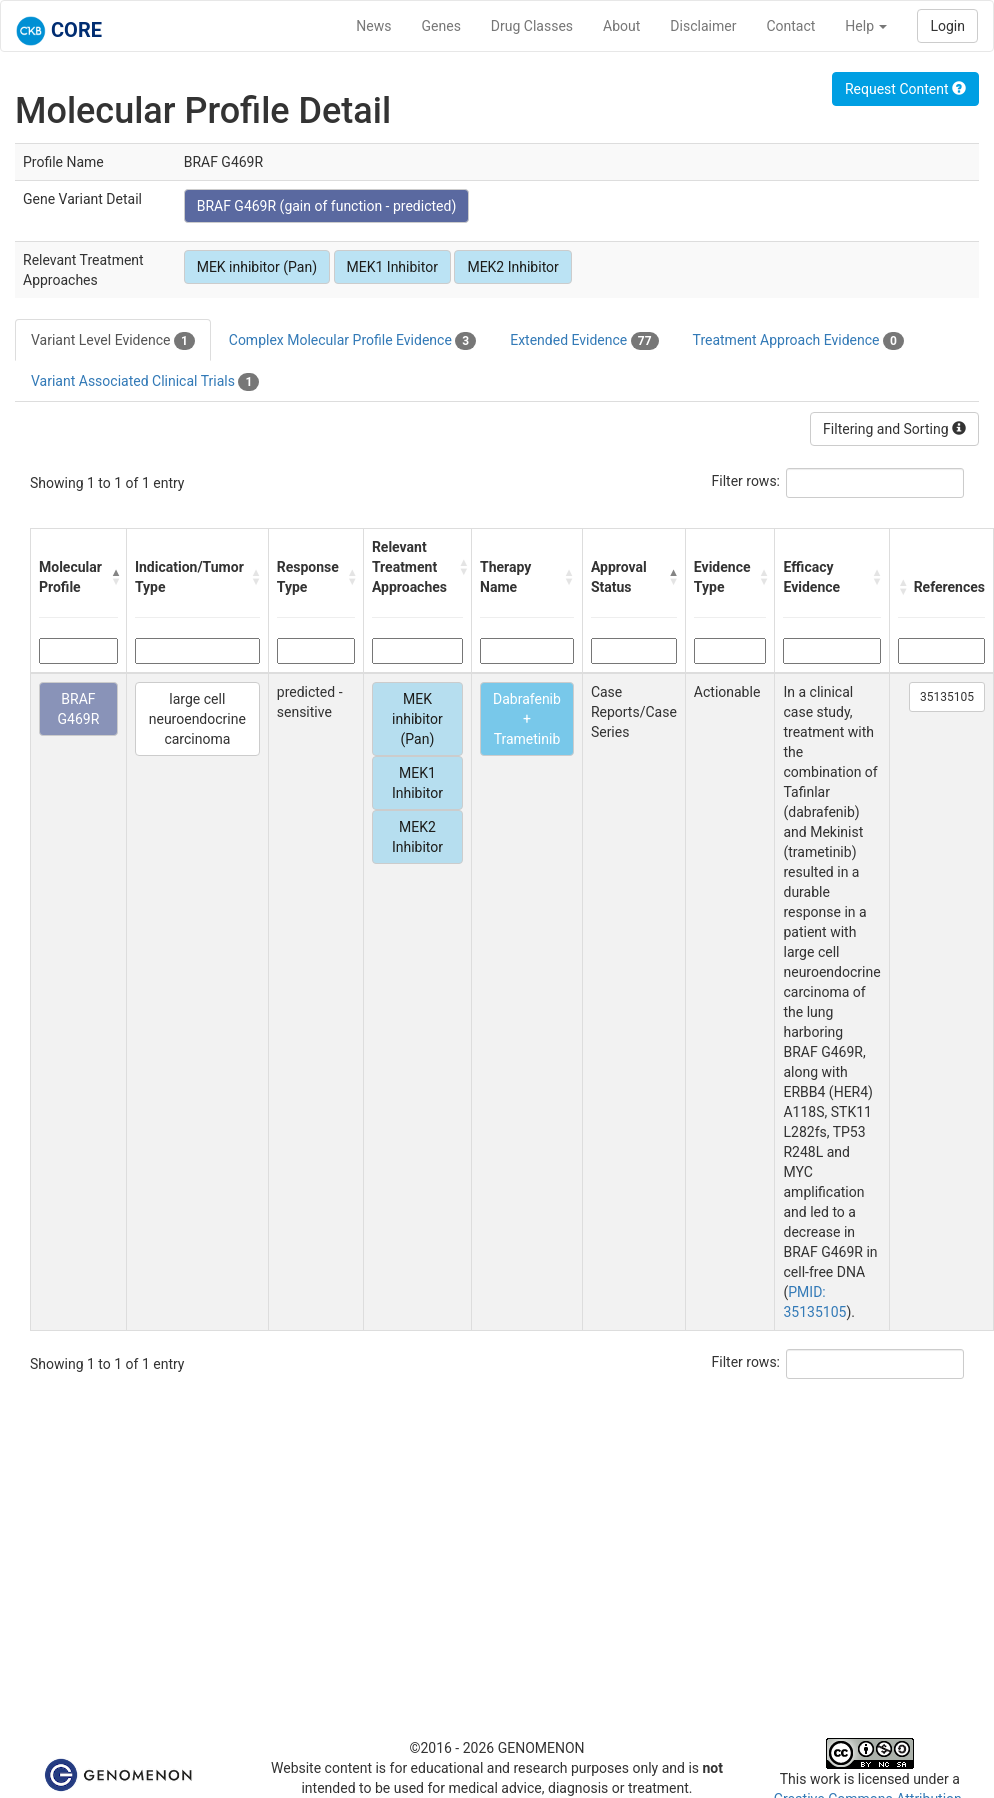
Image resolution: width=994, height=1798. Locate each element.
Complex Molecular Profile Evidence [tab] (352, 341)
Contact (790, 26)
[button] (113, 577)
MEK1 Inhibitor (392, 267)
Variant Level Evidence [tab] (113, 341)
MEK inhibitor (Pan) (257, 267)
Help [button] (866, 26)
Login (947, 26)
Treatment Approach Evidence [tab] (798, 341)
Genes (441, 26)
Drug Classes (532, 26)
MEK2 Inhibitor (512, 267)
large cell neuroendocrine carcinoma (197, 719)
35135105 (947, 697)
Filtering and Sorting (894, 429)
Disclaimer (703, 26)
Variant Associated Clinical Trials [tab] (145, 382)
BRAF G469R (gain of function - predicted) (327, 206)
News (373, 26)
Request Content (905, 89)
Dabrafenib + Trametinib (527, 719)
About (621, 26)
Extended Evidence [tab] (584, 341)
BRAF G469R (79, 709)
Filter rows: (746, 481)
